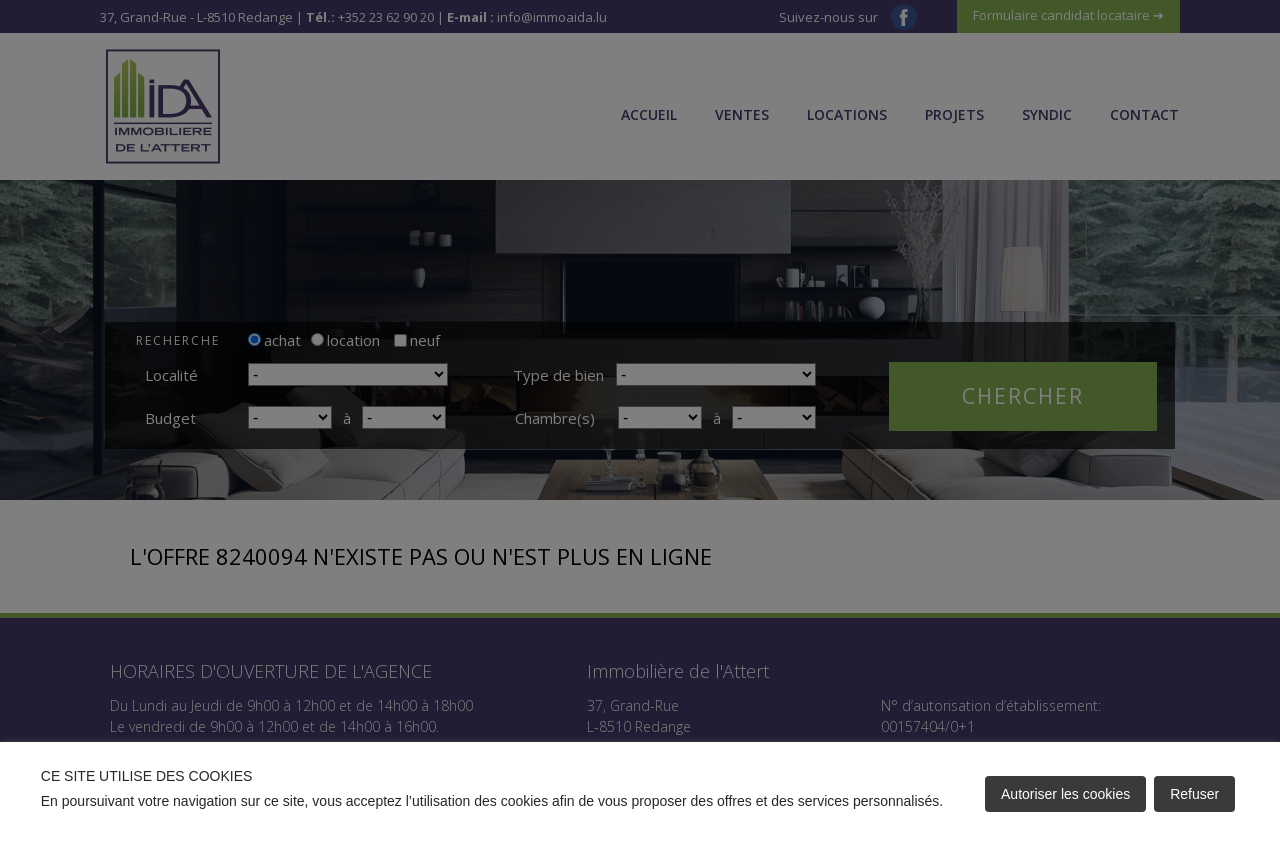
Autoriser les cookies (1065, 794)
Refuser (1194, 794)
